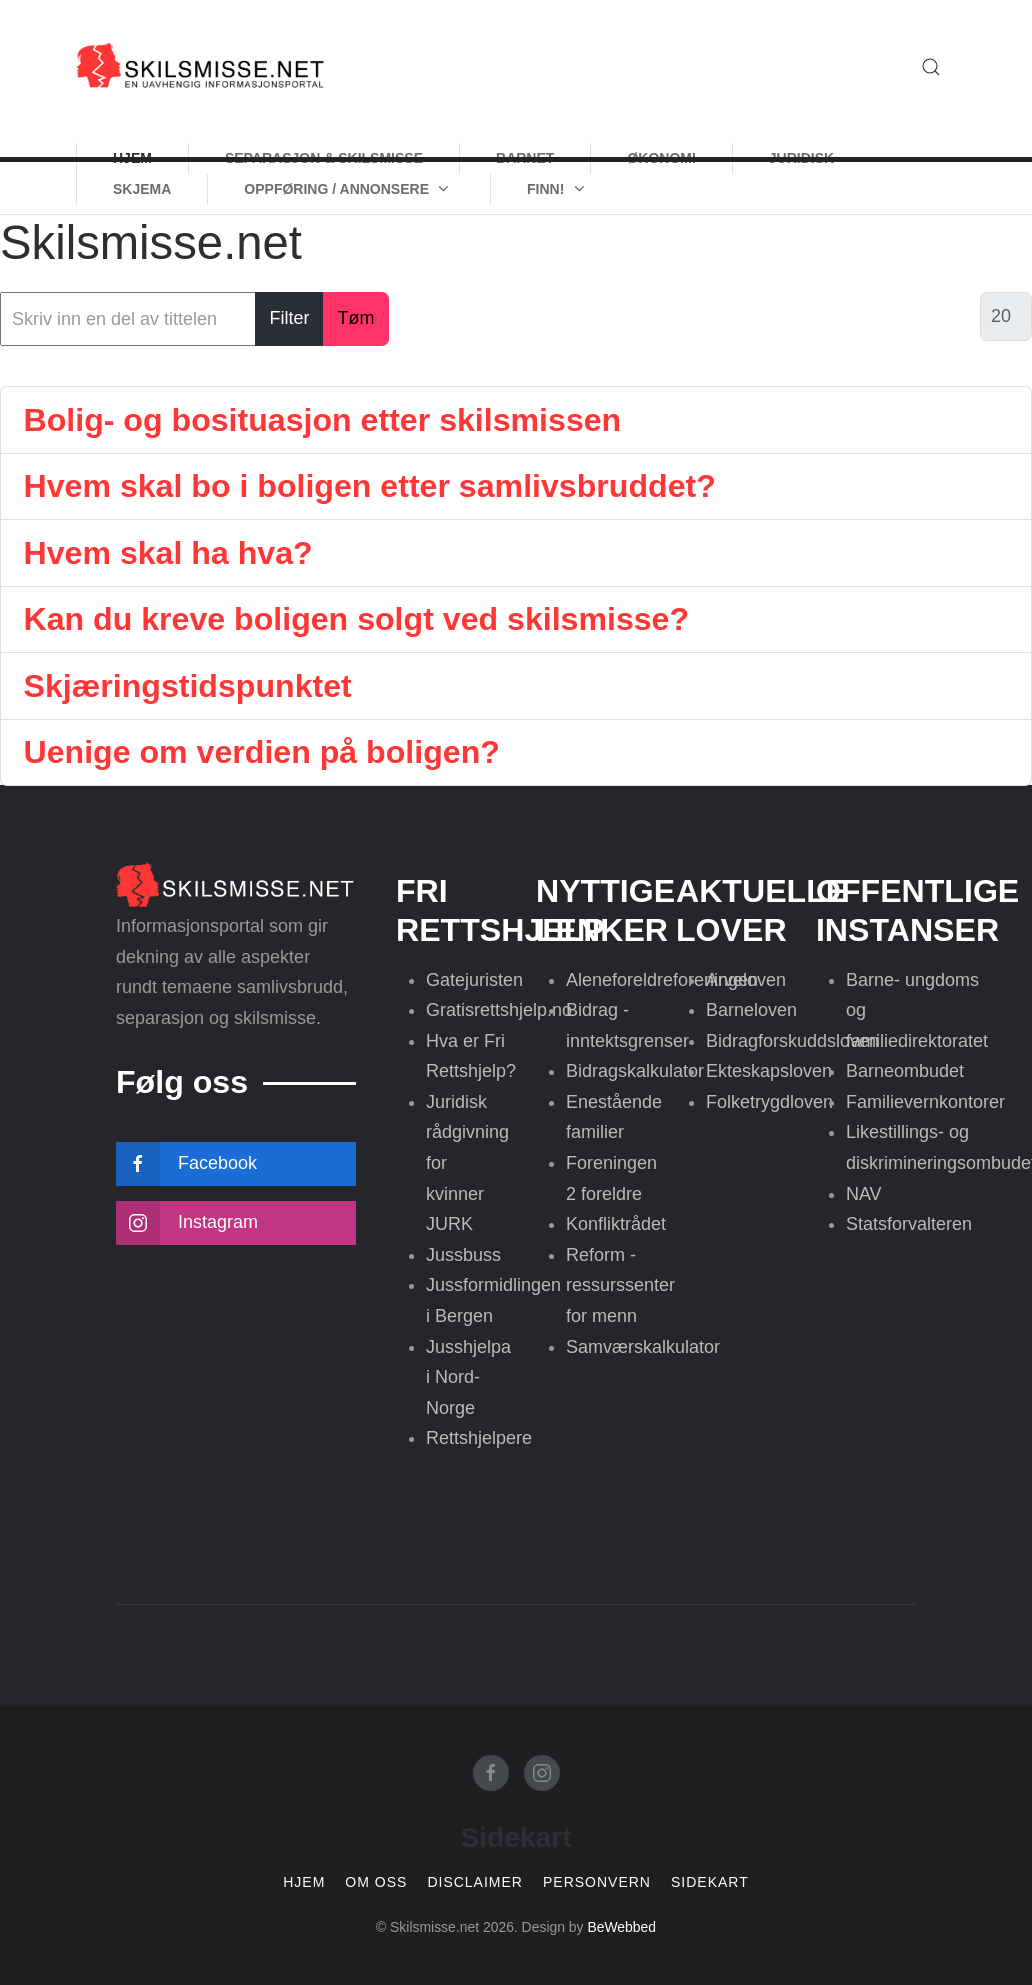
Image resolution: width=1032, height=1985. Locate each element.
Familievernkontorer (925, 1102)
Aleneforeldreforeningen (662, 980)
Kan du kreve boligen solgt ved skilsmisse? (357, 619)
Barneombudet (905, 1071)
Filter (290, 318)
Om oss (376, 1882)
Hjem (304, 1882)
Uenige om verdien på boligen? (262, 752)
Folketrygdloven (769, 1102)
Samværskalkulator (643, 1347)
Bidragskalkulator (635, 1071)
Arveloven (746, 980)
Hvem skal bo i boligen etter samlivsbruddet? (370, 486)
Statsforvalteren (909, 1224)
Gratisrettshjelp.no (499, 1010)
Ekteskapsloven (769, 1071)
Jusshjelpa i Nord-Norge (468, 1377)
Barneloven (751, 1010)
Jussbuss (463, 1255)
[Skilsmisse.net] (201, 67)
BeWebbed (621, 1927)
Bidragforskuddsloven (792, 1041)
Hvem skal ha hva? (168, 553)
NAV (864, 1194)
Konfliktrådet (616, 1224)
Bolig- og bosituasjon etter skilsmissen (323, 420)
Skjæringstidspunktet (188, 686)
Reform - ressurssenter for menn (620, 1285)
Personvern (597, 1882)
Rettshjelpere (479, 1438)
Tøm (356, 318)
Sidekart (710, 1882)
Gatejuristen (474, 980)
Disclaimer (475, 1882)
